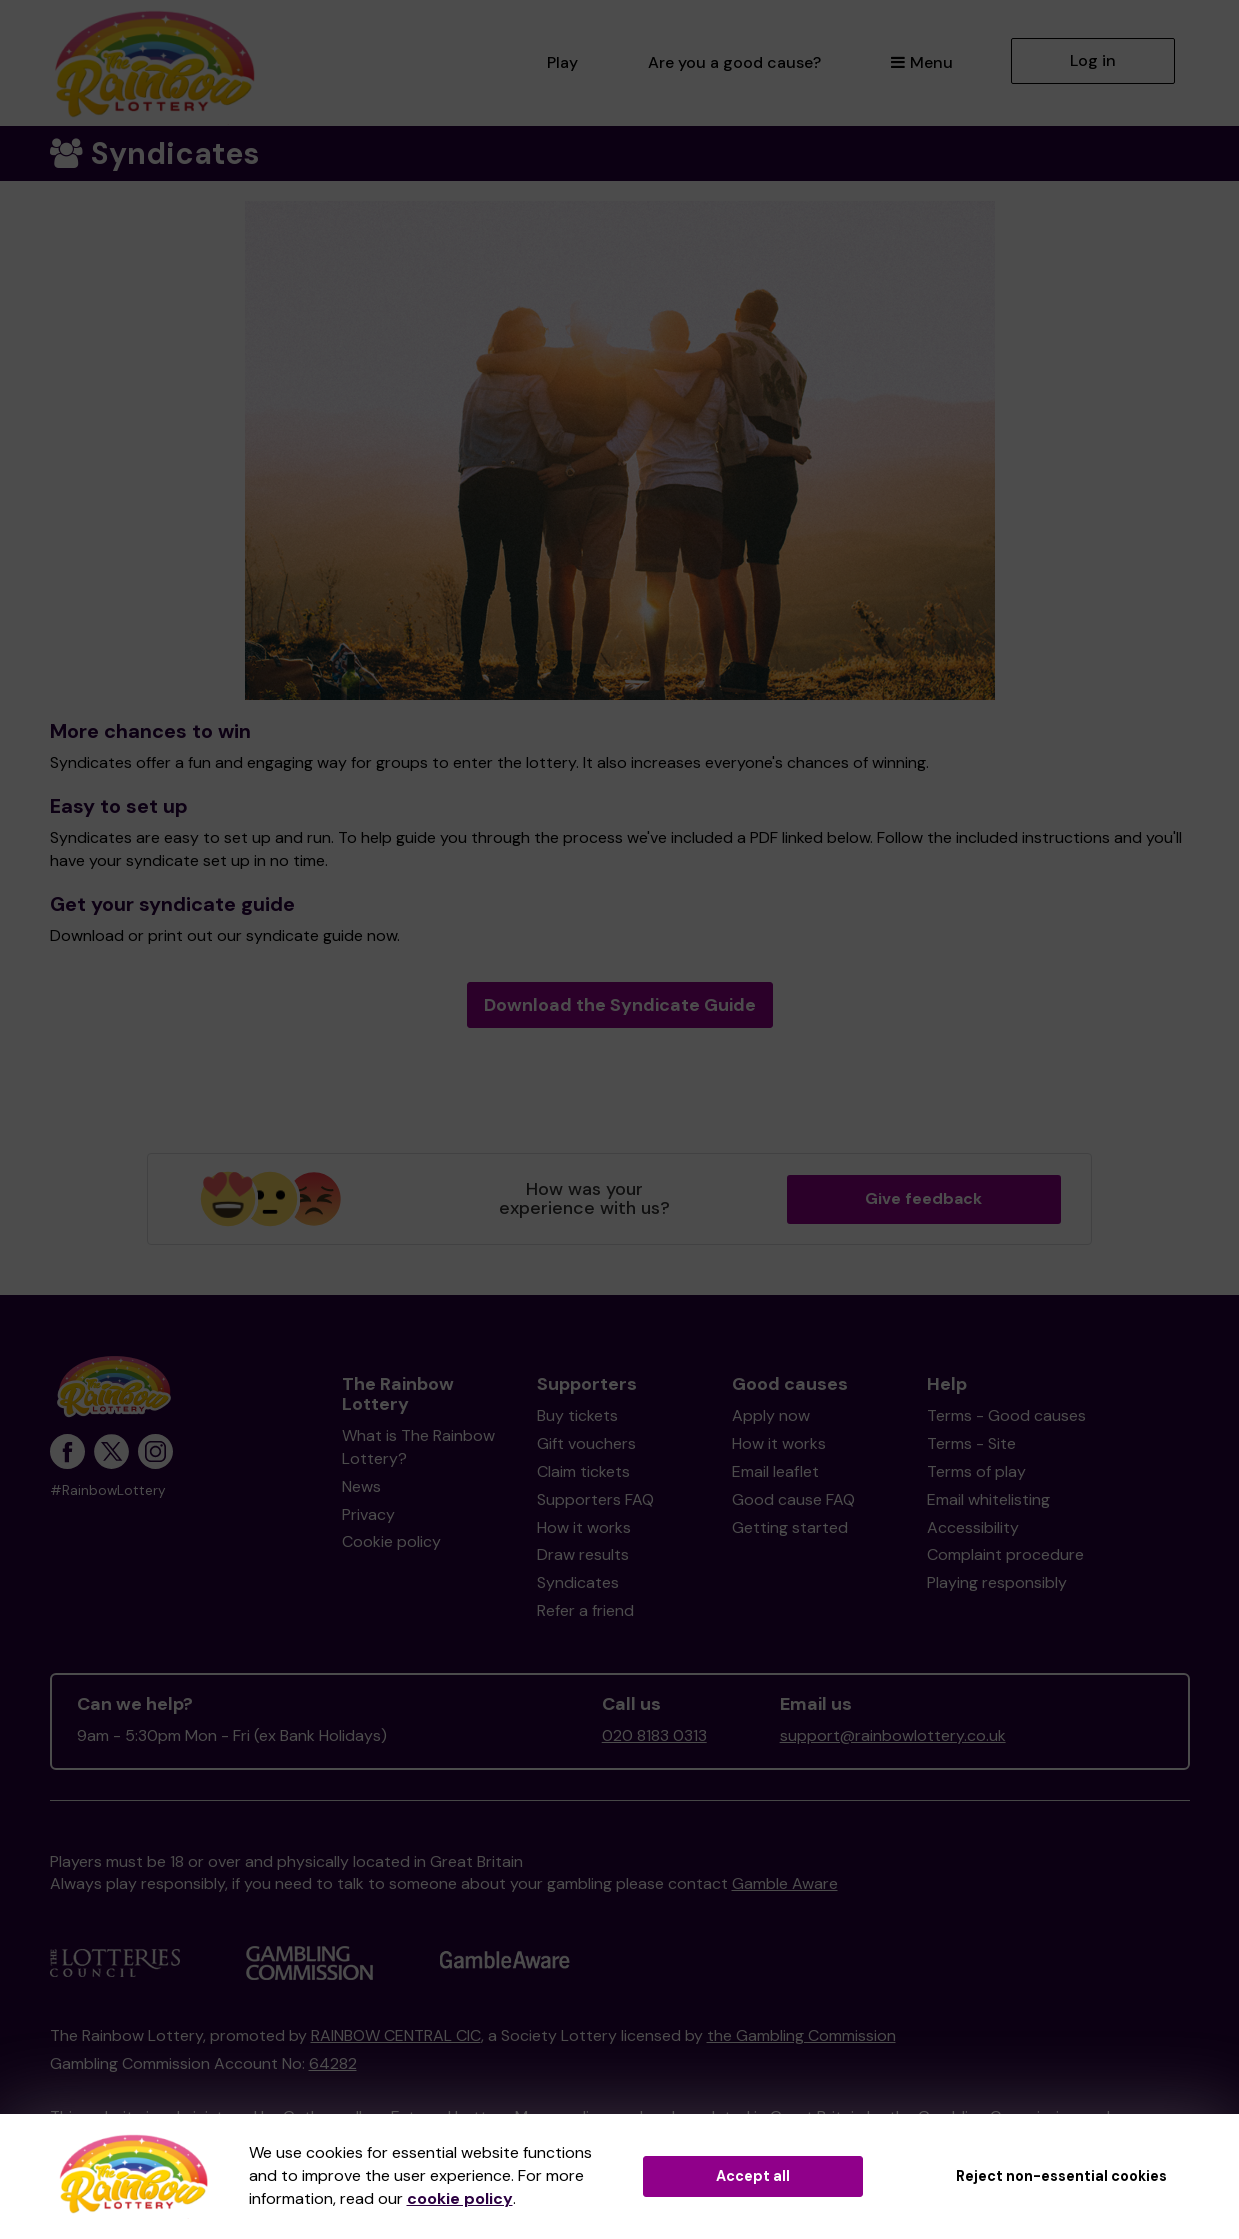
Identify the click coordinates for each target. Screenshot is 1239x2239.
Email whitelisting (988, 1499)
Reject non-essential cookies (1061, 2176)
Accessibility (973, 1527)
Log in (1093, 60)
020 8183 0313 (654, 1735)
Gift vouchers (586, 1443)
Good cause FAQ (793, 1499)
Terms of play (976, 1471)
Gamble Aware (785, 1883)
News (361, 1486)
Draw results (583, 1554)
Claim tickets (583, 1471)
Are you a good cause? (734, 62)
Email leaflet (775, 1471)
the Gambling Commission (801, 2035)
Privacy (368, 1514)
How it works (584, 1527)
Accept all (753, 2176)
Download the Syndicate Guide (620, 1005)
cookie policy (460, 2198)
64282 (333, 2063)
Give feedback (923, 1198)
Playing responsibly (997, 1582)
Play (562, 62)
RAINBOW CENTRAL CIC (396, 2035)
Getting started (790, 1527)
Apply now (771, 1415)
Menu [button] (921, 62)
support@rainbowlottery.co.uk (893, 1735)
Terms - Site (971, 1443)
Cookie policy (391, 1541)
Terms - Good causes (1006, 1415)
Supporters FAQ (595, 1499)
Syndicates (578, 1582)
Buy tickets (577, 1415)
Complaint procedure (1005, 1554)
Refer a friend (585, 1610)
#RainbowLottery (108, 1490)
